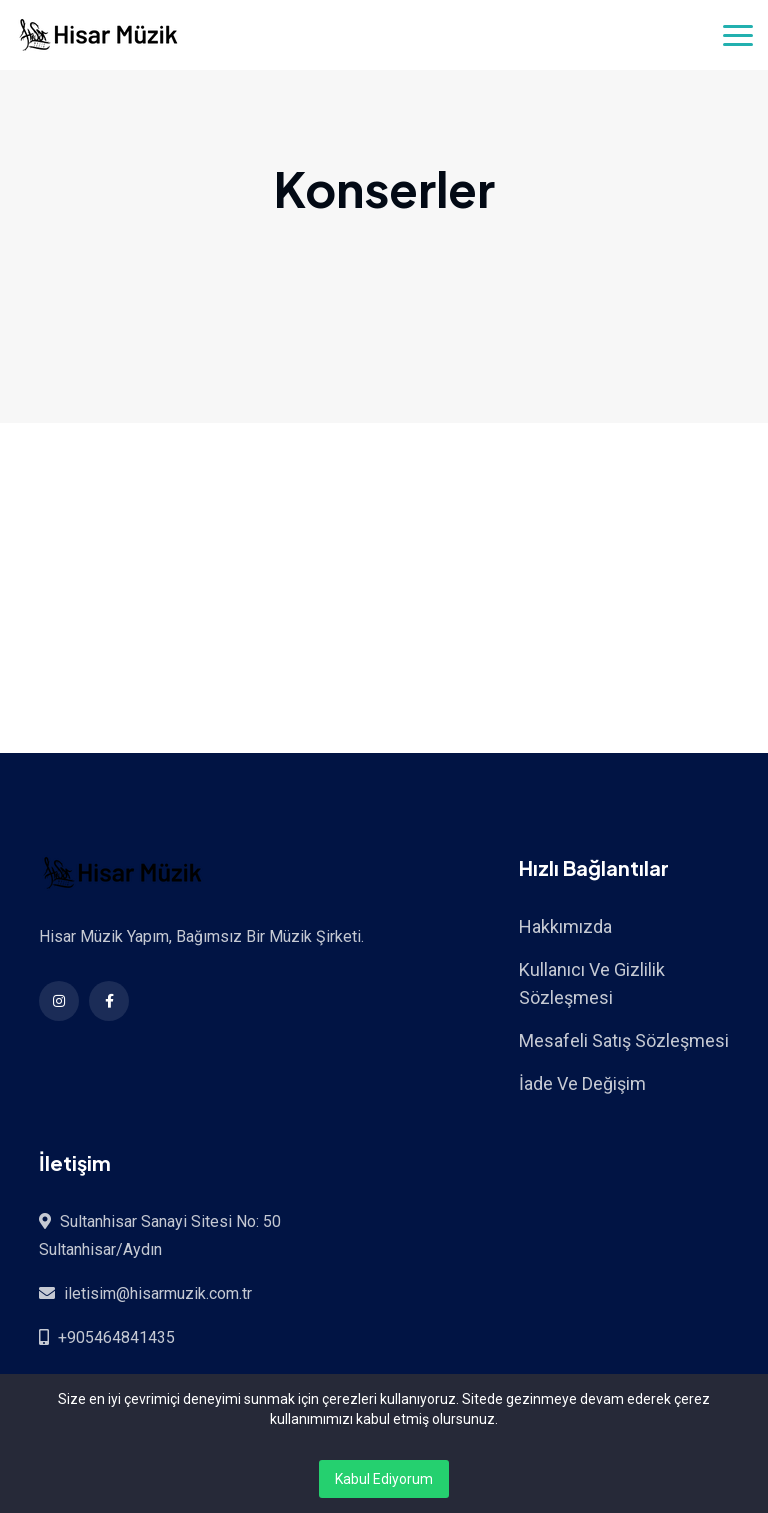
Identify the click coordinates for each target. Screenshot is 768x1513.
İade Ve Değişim (582, 1083)
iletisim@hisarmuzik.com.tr (158, 1293)
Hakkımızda (565, 926)
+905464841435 (116, 1337)
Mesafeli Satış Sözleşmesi (624, 1040)
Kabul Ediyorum (384, 1479)
